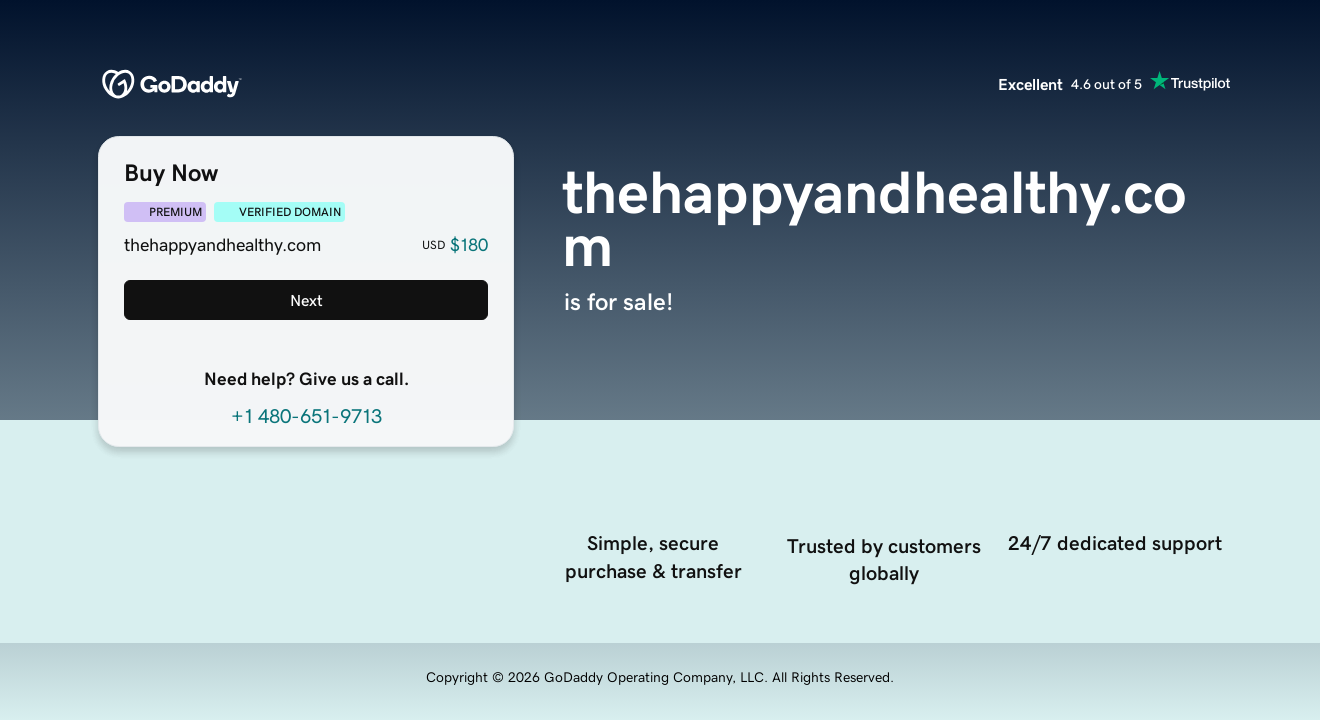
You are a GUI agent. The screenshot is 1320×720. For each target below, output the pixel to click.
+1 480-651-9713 (306, 416)
